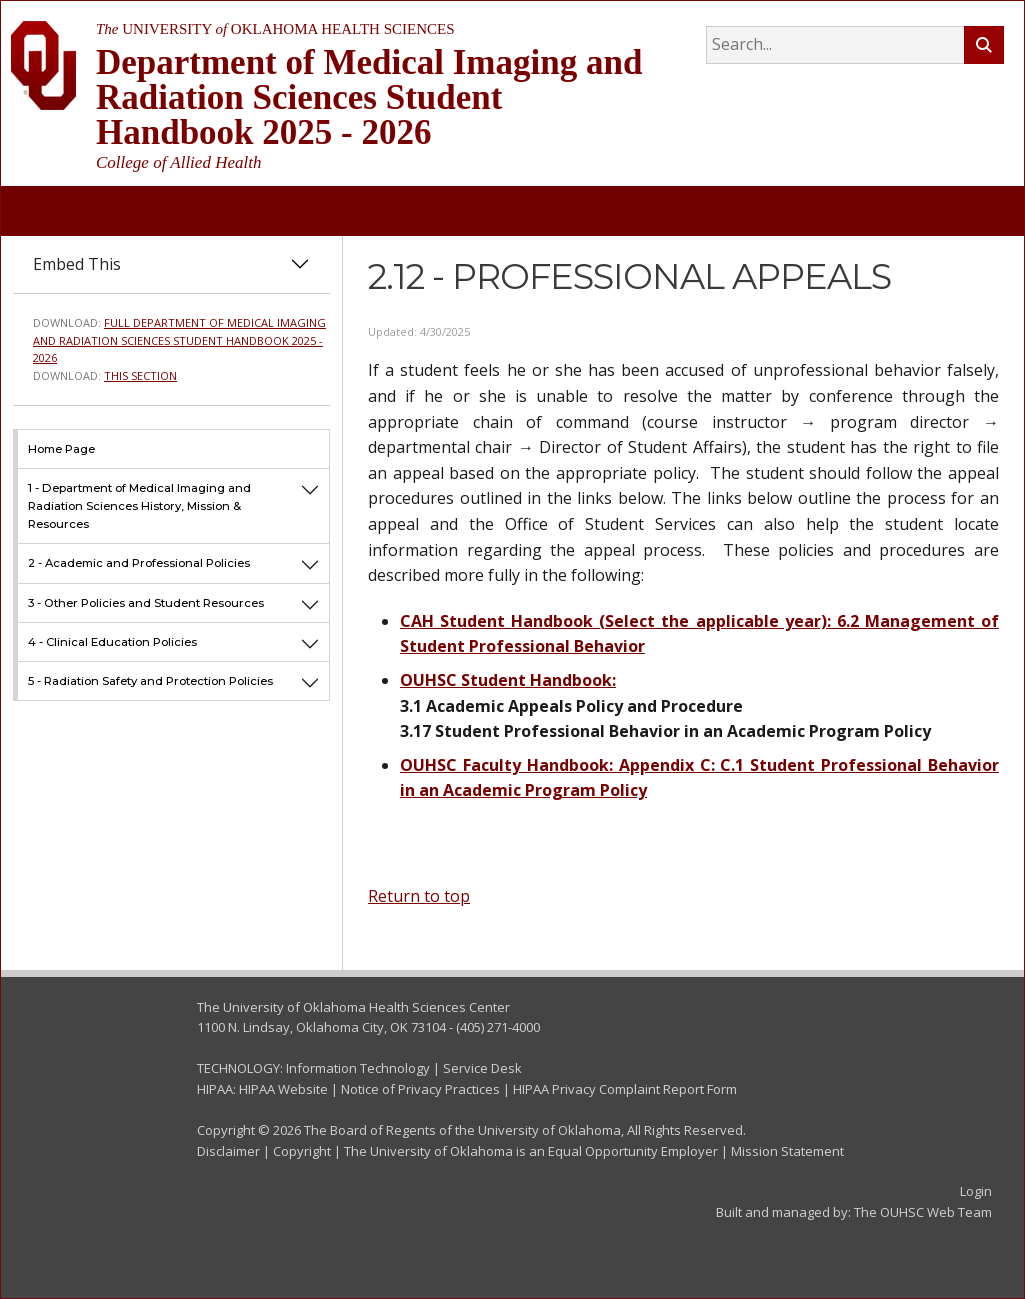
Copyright (302, 1151)
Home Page (61, 449)
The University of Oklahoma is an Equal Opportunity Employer (531, 1151)
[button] (310, 506)
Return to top (419, 896)
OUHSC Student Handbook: (508, 680)
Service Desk (482, 1068)
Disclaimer (228, 1151)
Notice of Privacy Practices (420, 1089)
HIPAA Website (283, 1089)
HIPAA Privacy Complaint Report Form (625, 1089)
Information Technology (358, 1068)
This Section (140, 375)
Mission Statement (787, 1151)
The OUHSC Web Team (923, 1212)
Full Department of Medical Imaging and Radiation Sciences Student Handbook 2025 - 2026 (179, 340)
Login (976, 1191)
